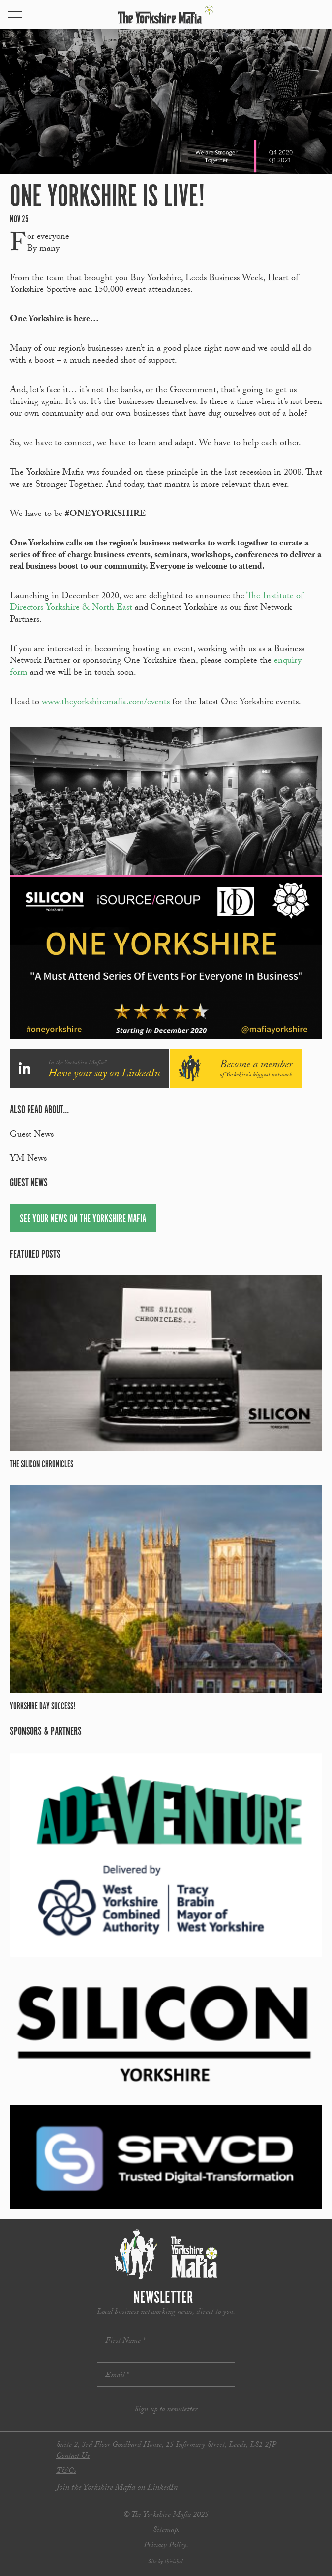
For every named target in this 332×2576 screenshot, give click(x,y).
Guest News (32, 1135)
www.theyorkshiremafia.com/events (106, 703)
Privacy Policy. (166, 2545)
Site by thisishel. (166, 2562)
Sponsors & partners (46, 1731)
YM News (28, 1159)
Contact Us (73, 2456)
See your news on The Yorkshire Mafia (83, 1219)
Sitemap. (166, 2530)
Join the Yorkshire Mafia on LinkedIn (117, 2488)
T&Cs (66, 2471)
